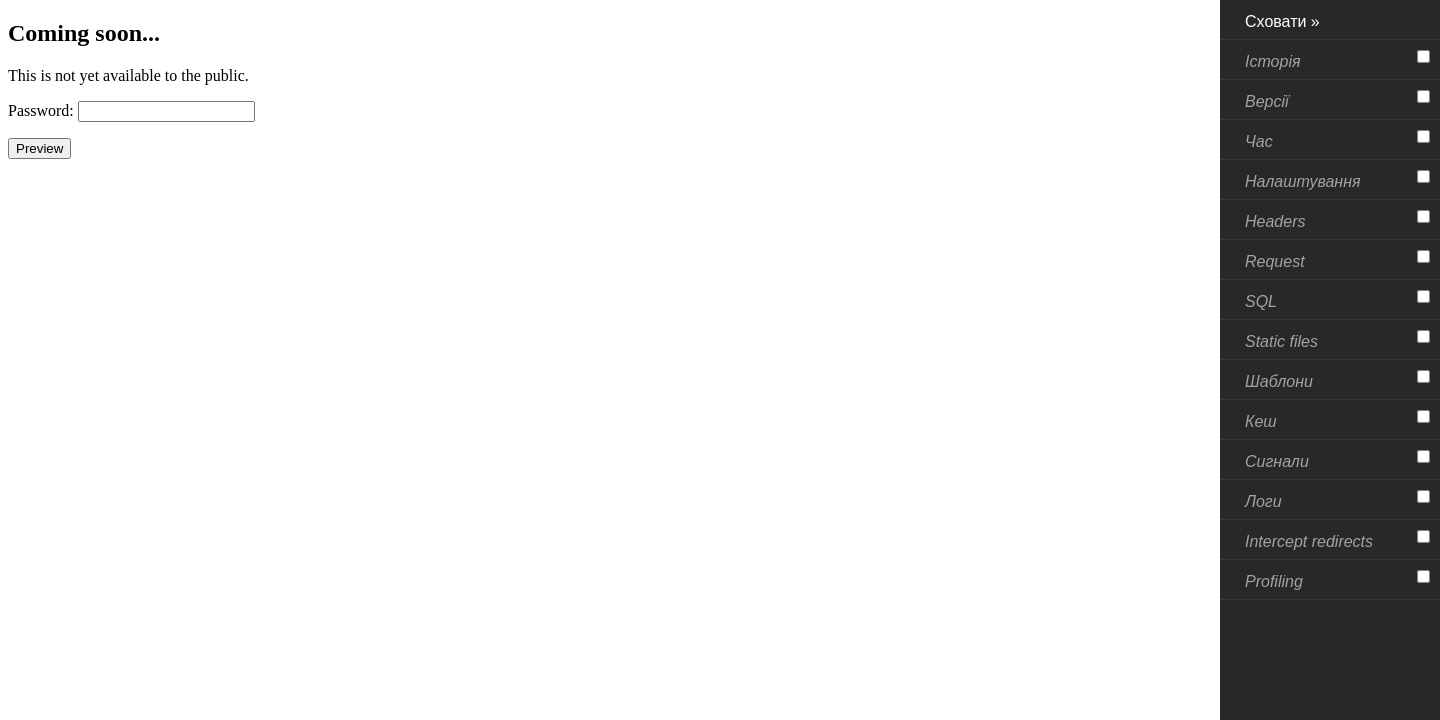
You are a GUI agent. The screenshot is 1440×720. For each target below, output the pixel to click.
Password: (41, 110)
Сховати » (1282, 21)
